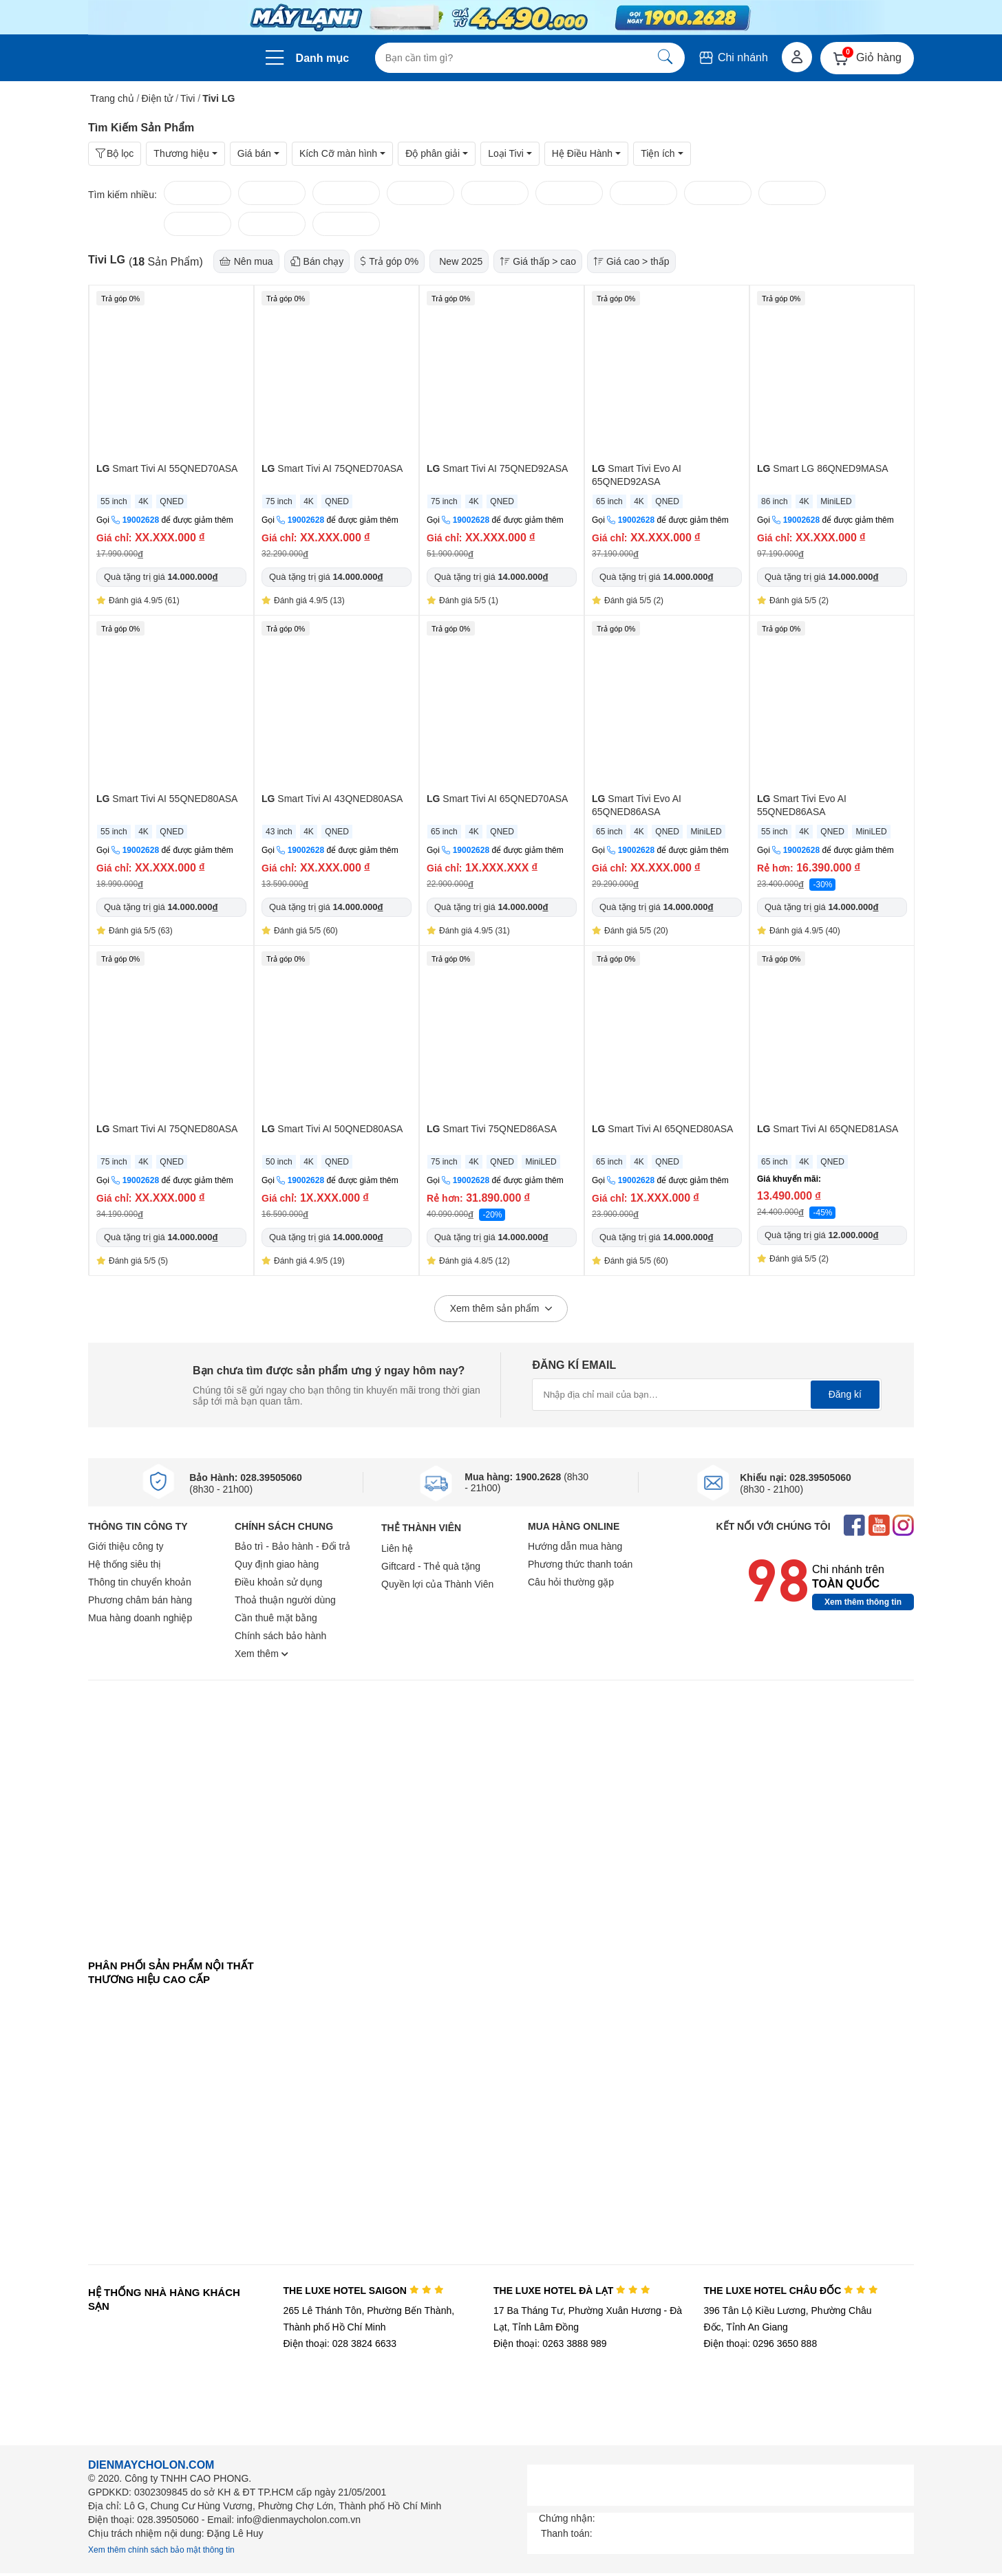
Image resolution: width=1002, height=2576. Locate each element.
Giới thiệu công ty (126, 1546)
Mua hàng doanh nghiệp (140, 1617)
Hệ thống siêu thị (124, 1564)
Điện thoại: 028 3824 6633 (339, 2343)
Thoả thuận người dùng (285, 1599)
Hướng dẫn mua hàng (575, 1546)
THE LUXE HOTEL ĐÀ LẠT (571, 2290)
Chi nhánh (732, 57)
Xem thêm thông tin (863, 1602)
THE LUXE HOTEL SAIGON (363, 2290)
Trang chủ (112, 98)
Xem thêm (261, 1653)
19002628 (140, 520)
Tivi (187, 98)
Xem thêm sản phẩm (501, 1309)
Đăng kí (845, 1394)
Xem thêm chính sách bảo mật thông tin (161, 2550)
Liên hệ (397, 1548)
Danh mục (323, 58)
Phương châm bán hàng (140, 1599)
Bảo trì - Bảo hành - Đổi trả (292, 1546)
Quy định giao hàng (277, 1564)
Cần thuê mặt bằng (276, 1617)
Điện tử (157, 98)
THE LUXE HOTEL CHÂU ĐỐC (791, 2290)
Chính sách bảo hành (280, 1635)
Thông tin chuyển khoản (139, 1582)
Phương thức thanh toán (580, 1564)
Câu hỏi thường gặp (571, 1582)
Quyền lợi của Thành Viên (437, 1584)
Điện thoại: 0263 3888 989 (550, 2343)
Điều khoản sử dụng (278, 1582)
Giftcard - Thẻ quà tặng (430, 1566)
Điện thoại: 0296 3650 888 (761, 2343)
